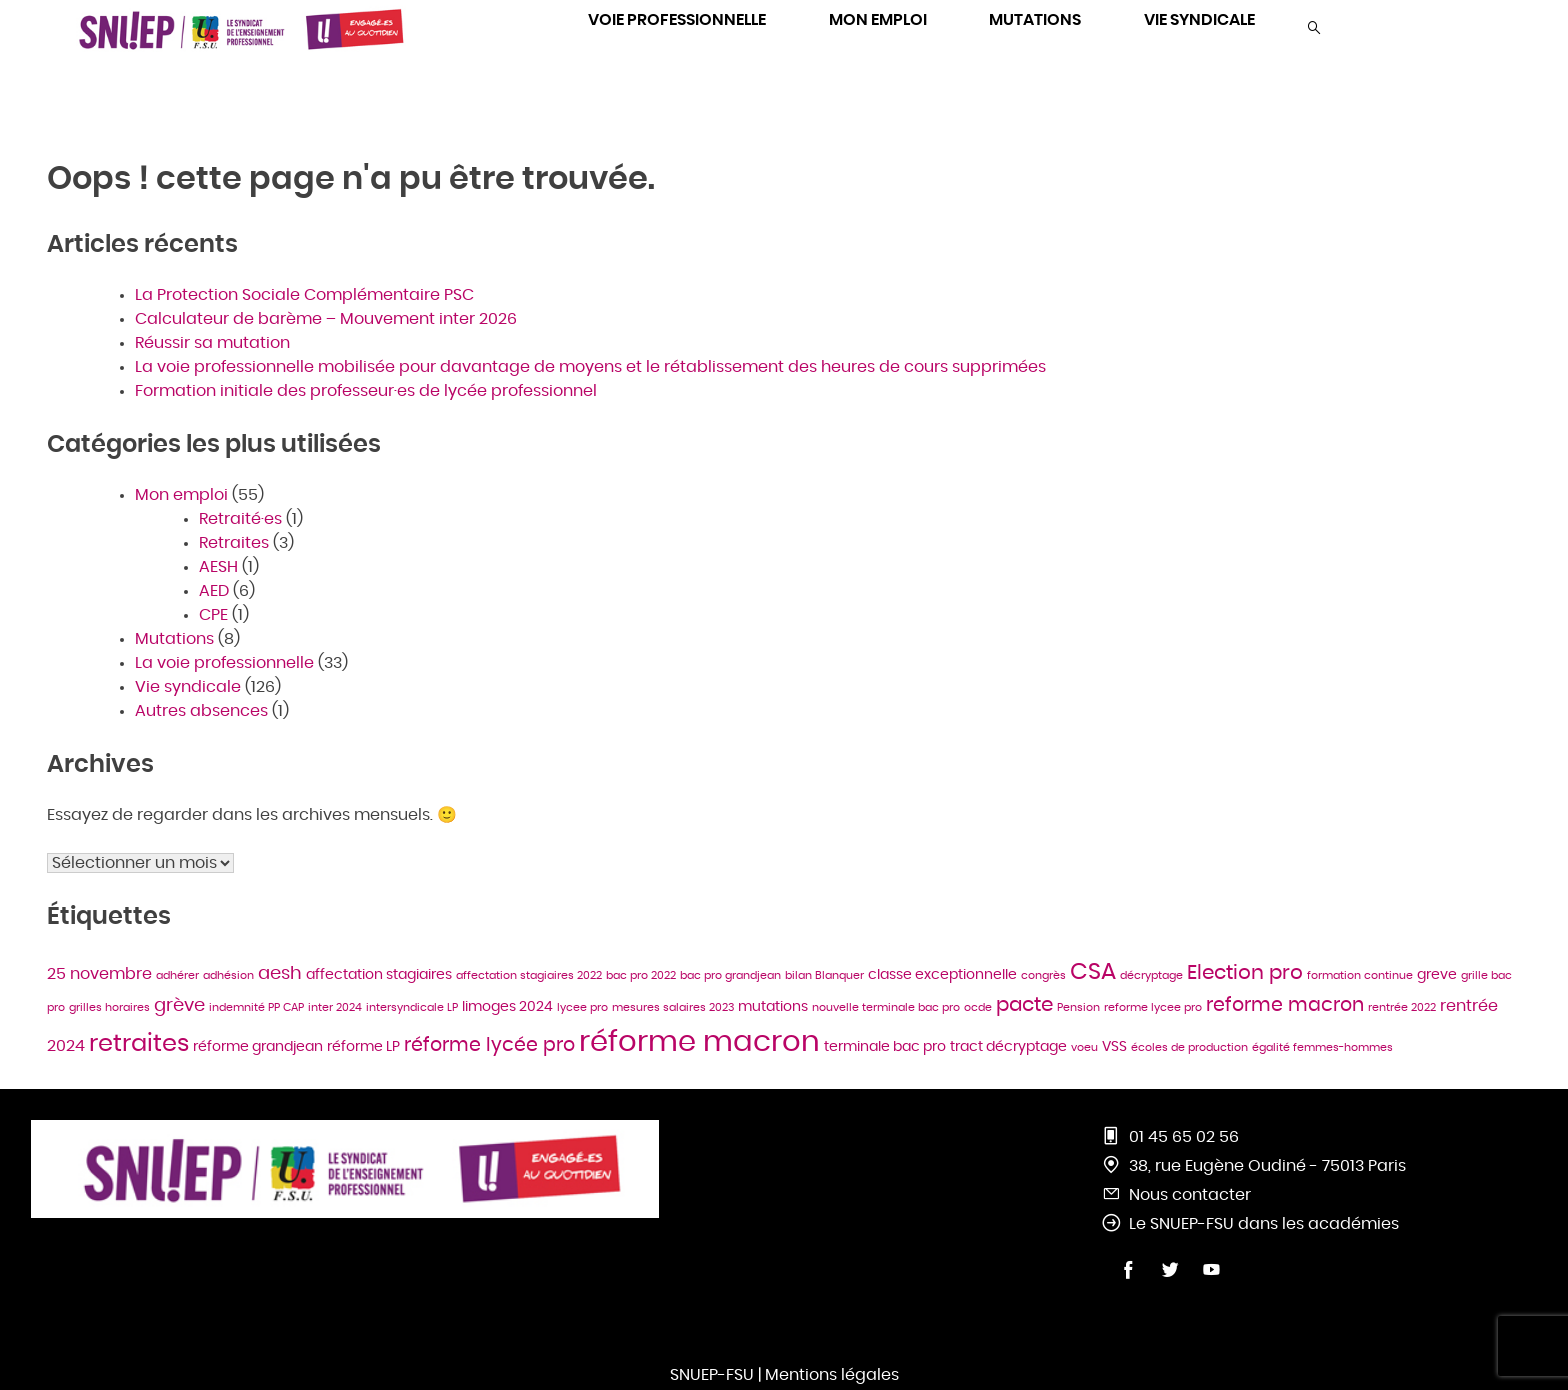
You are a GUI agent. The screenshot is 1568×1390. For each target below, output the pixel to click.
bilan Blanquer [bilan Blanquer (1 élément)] (824, 975)
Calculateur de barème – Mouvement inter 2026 (326, 319)
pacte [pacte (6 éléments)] (1024, 1005)
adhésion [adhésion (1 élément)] (228, 975)
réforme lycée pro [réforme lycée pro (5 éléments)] (489, 1045)
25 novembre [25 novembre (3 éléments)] (99, 974)
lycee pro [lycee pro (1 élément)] (582, 1007)
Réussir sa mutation (212, 343)
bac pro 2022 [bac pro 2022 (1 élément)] (641, 975)
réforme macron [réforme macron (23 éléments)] (699, 1042)
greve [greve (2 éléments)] (1437, 975)
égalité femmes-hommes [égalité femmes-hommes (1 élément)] (1322, 1047)
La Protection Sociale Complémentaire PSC (304, 295)
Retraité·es (240, 519)
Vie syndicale (188, 687)
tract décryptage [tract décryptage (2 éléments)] (1008, 1047)
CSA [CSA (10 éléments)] (1093, 972)
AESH (218, 567)
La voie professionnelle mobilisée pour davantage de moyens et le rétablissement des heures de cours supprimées (590, 367)
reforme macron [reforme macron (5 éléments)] (1285, 1005)
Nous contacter (1190, 1195)
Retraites (234, 543)
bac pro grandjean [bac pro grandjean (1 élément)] (730, 975)
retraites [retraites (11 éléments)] (139, 1044)
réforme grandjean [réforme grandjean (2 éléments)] (258, 1047)
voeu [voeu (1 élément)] (1084, 1047)
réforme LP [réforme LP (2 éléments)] (363, 1047)
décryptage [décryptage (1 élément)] (1151, 975)
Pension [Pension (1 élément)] (1078, 1007)
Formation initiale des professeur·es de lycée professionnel (368, 391)
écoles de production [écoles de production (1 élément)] (1189, 1047)
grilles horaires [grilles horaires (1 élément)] (109, 1007)
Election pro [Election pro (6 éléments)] (1245, 973)
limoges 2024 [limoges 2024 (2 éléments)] (507, 1007)
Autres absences (201, 711)
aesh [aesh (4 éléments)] (280, 974)
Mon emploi (181, 495)
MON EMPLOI (878, 20)
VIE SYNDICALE (1199, 20)
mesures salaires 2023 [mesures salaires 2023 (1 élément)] (673, 1007)
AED (214, 591)
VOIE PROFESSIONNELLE (677, 20)
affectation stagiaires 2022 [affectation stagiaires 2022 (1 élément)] (529, 975)
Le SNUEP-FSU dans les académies (1264, 1224)
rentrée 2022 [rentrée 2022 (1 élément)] (1402, 1007)
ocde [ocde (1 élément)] (978, 1007)
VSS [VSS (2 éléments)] (1114, 1047)
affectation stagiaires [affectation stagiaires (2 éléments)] (379, 975)
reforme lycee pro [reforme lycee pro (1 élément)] (1153, 1007)
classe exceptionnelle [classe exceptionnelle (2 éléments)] (942, 975)
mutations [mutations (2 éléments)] (773, 1007)
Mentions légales (832, 1375)
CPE (213, 615)
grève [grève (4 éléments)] (179, 1006)
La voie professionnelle (224, 663)
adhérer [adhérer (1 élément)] (177, 975)
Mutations (174, 639)
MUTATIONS (1035, 20)
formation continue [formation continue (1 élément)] (1360, 975)
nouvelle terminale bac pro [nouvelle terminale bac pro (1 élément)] (886, 1007)
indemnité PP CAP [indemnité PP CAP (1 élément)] (256, 1007)
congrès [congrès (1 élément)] (1043, 975)
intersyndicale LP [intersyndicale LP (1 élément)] (412, 1007)
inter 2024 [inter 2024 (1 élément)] (335, 1007)
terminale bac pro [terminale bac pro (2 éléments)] (885, 1047)
